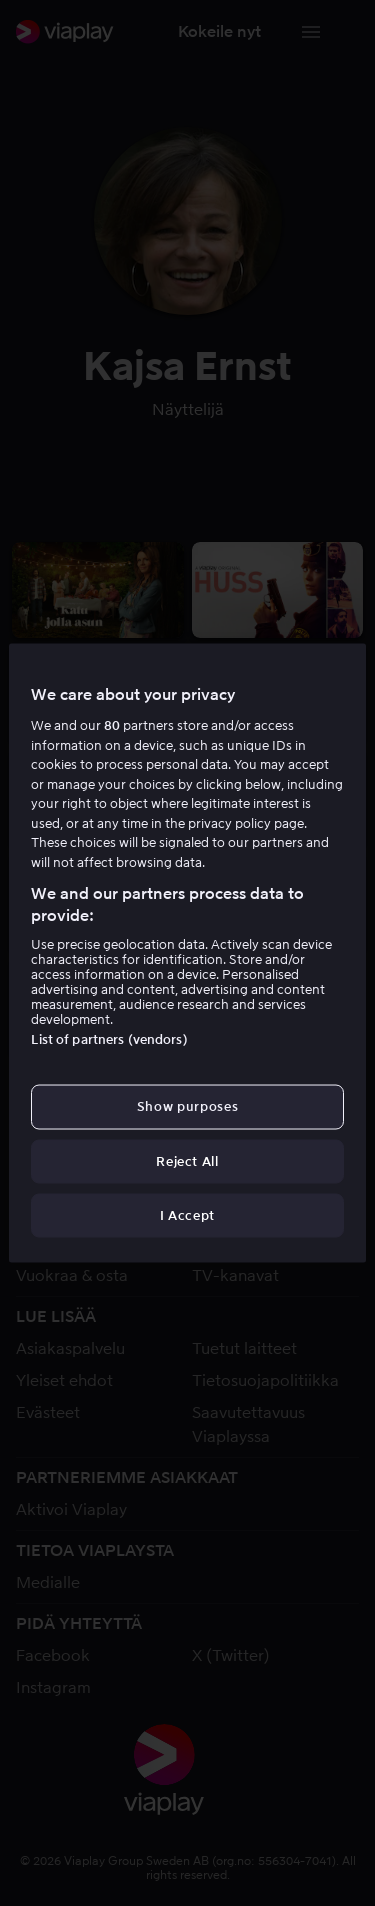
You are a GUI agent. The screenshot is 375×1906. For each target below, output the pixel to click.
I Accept (187, 1214)
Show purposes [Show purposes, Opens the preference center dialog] (187, 1106)
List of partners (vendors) (109, 1039)
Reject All (187, 1160)
